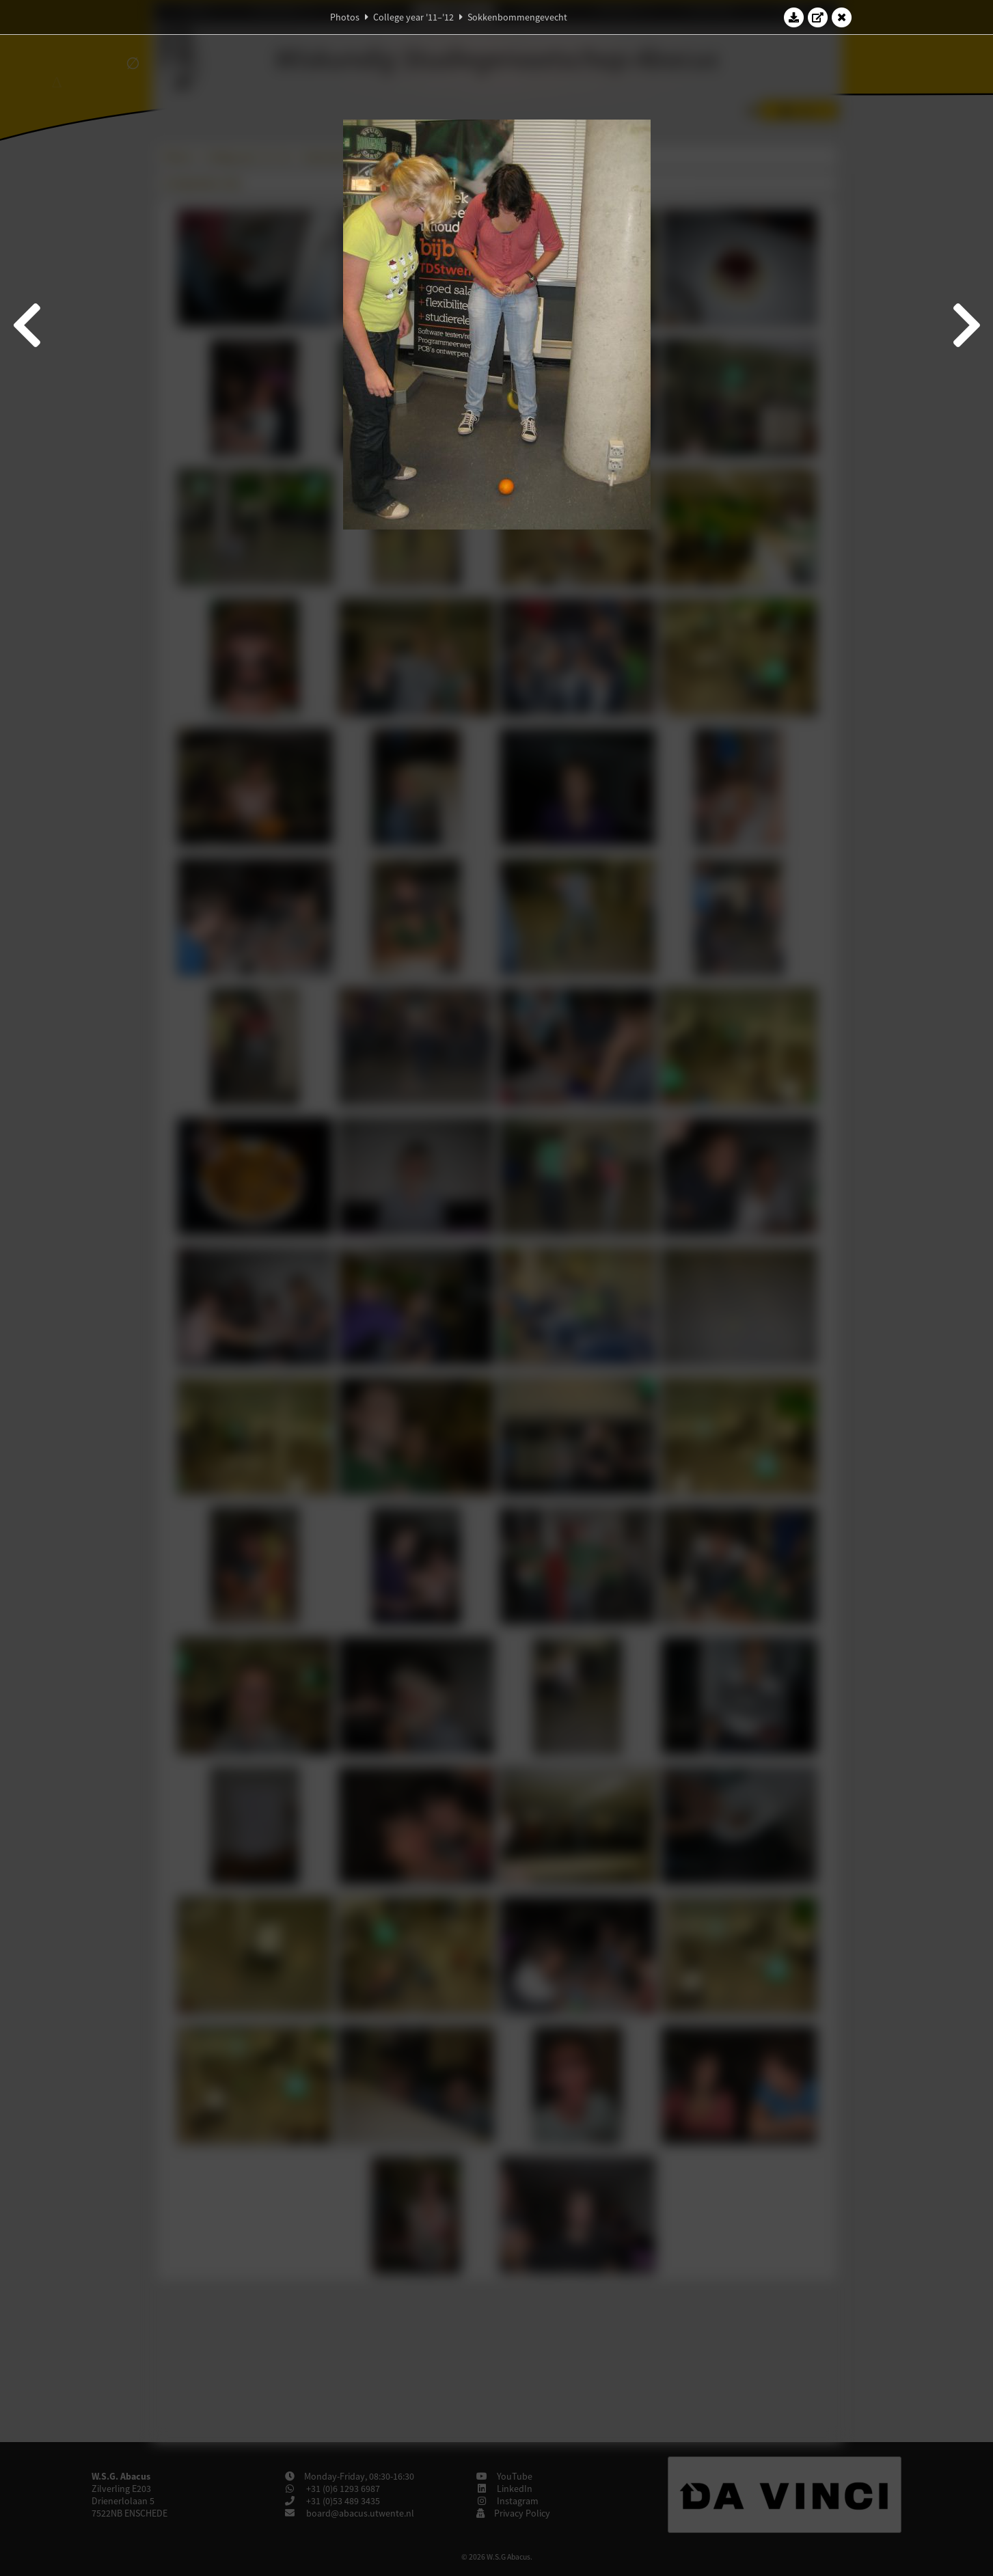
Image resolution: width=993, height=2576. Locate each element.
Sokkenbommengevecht (517, 17)
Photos (344, 17)
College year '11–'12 (413, 17)
